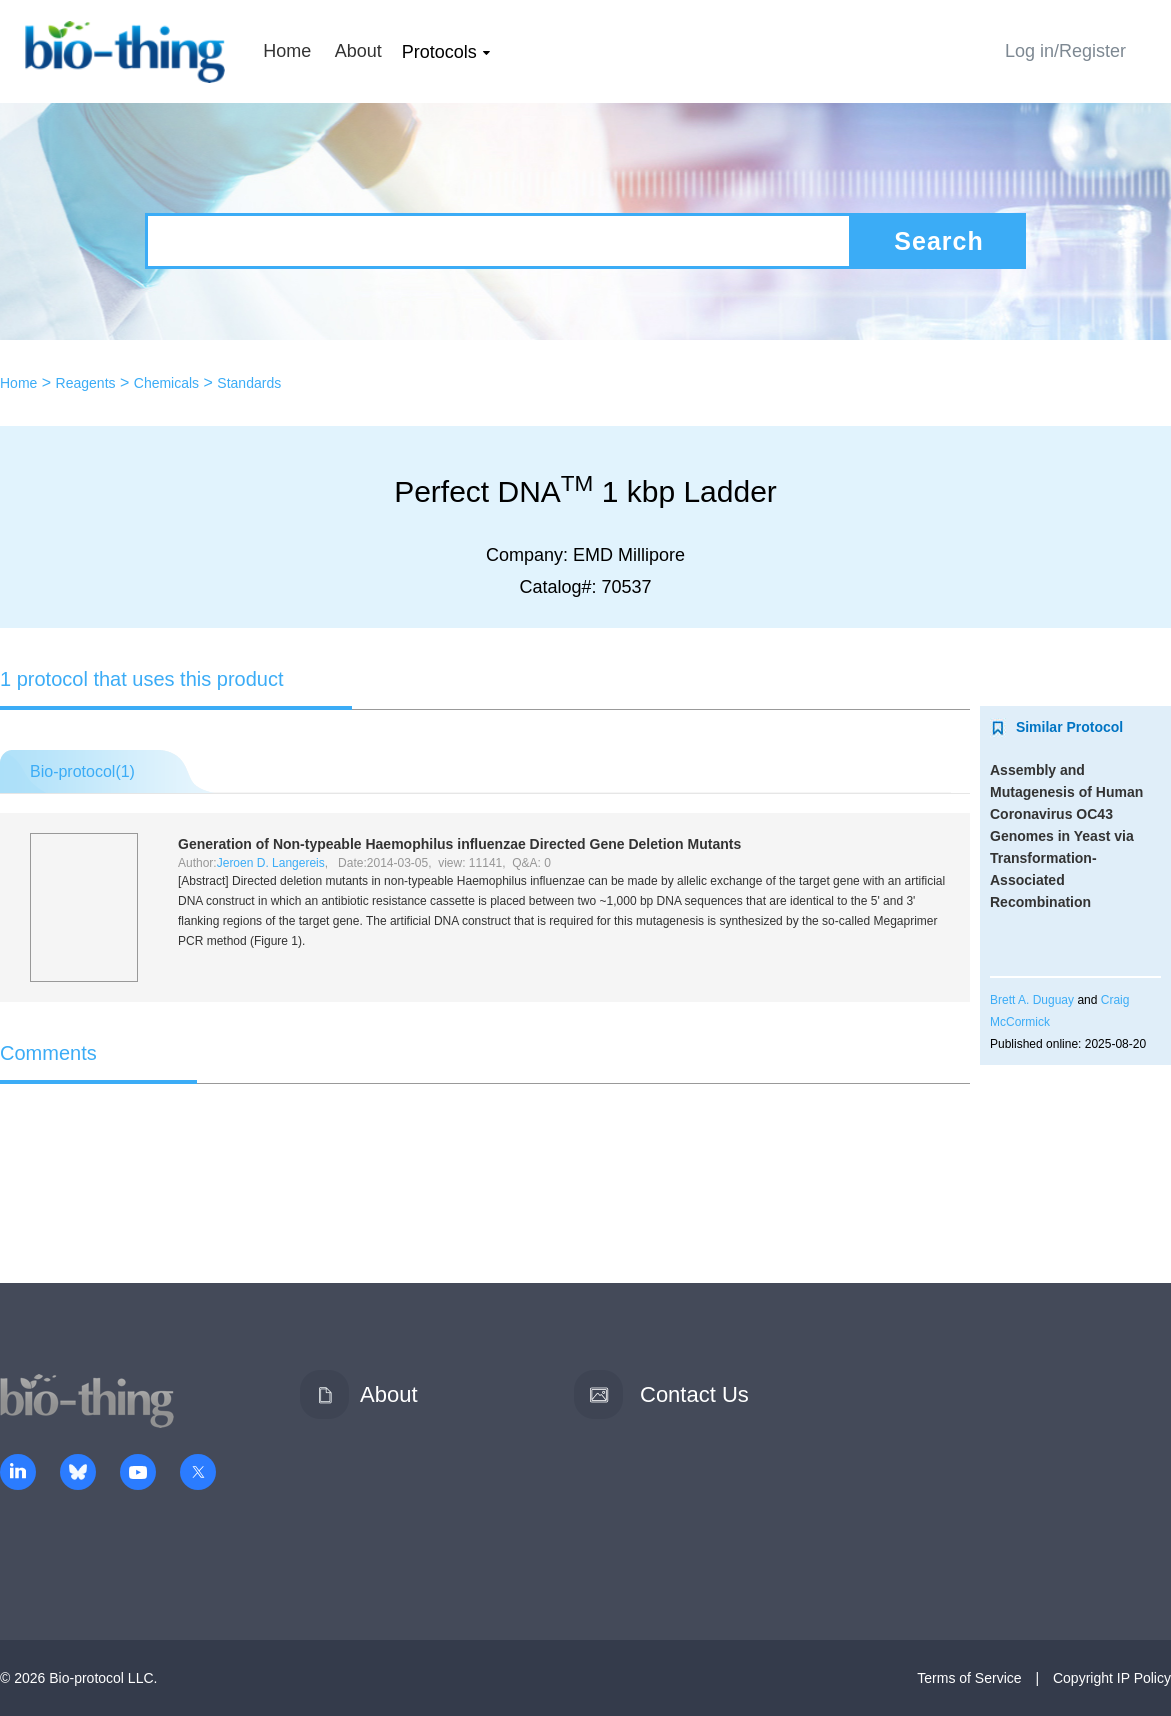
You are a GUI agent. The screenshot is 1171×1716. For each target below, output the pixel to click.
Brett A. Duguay (1032, 1000)
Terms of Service (969, 1678)
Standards (249, 383)
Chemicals (166, 383)
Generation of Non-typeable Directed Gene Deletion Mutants (459, 844)
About (358, 51)
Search (938, 241)
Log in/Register (1065, 51)
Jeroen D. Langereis (271, 863)
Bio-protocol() (82, 771)
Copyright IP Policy (1112, 1678)
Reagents (86, 383)
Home (287, 51)
